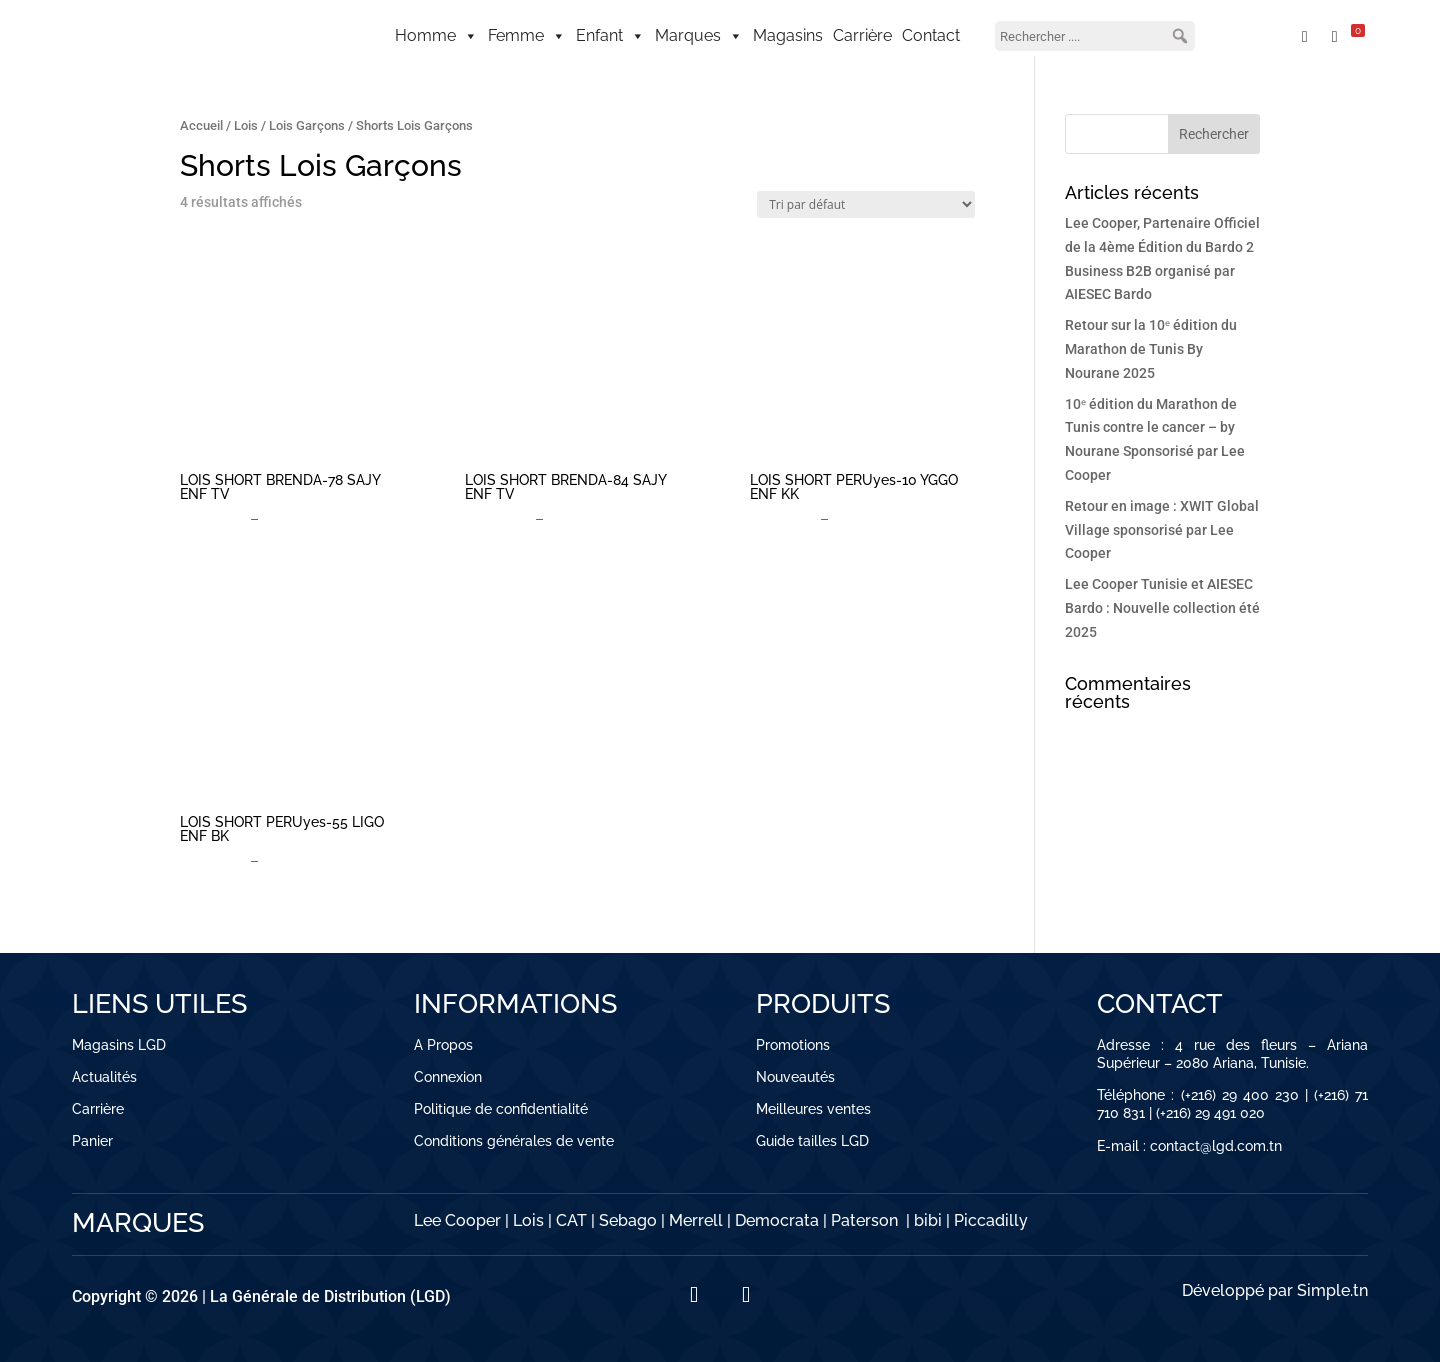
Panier (92, 1141)
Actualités (104, 1077)
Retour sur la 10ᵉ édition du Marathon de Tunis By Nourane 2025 (1151, 349)
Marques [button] (699, 36)
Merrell (696, 1220)
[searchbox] (1095, 36)
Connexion (448, 1077)
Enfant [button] (610, 36)
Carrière (862, 35)
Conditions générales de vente (514, 1141)
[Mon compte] (1257, 36)
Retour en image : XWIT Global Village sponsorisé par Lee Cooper (1162, 530)
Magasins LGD (119, 1045)
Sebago (628, 1220)
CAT (571, 1220)
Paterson (864, 1220)
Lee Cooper (457, 1220)
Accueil (201, 125)
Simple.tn (1332, 1290)
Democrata (777, 1220)
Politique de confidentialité (501, 1109)
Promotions (793, 1045)
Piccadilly (991, 1220)
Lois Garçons (307, 125)
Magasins (788, 35)
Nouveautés (795, 1077)
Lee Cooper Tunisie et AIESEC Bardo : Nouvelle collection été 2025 (1162, 608)
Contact (931, 35)
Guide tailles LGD (812, 1141)
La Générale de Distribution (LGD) (330, 1296)
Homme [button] (436, 36)
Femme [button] (527, 36)
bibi (928, 1220)
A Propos (443, 1045)
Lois (246, 125)
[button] (1180, 36)
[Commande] (866, 204)
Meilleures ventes (813, 1109)
